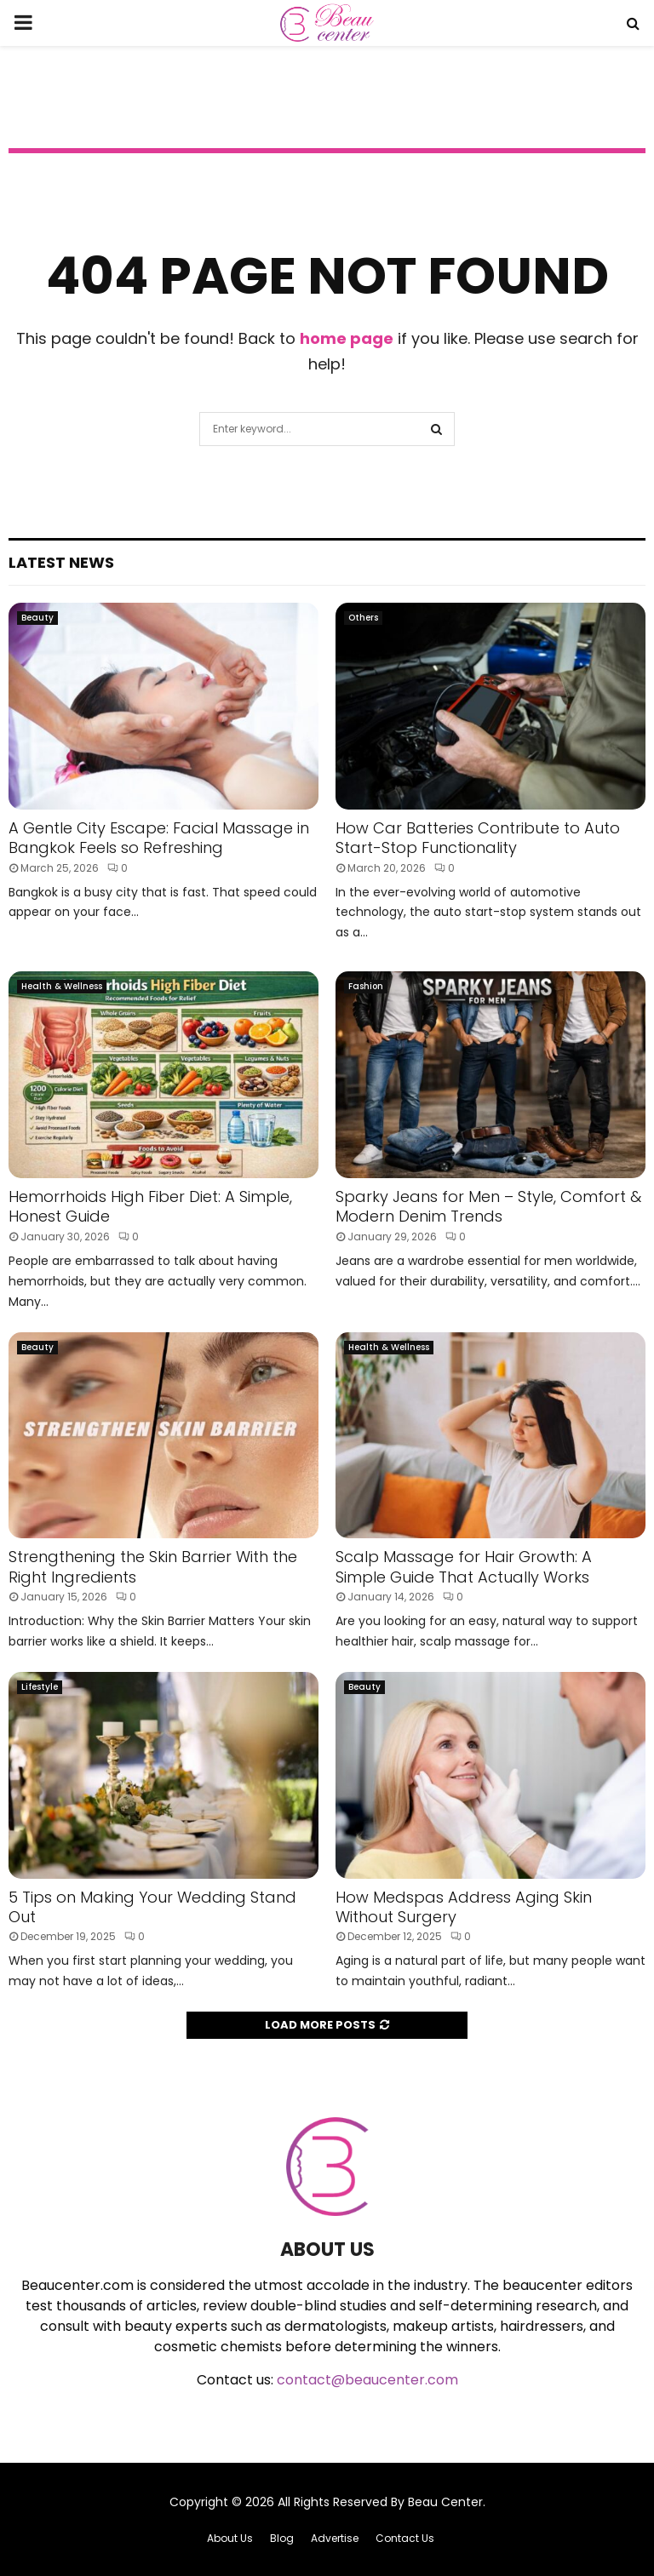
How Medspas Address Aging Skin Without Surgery (464, 1906)
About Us (230, 2538)
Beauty (37, 617)
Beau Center (445, 2501)
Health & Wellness (61, 986)
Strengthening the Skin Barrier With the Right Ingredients (153, 1566)
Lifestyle (39, 1686)
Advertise (335, 2538)
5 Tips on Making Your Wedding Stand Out (152, 1906)
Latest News (61, 562)
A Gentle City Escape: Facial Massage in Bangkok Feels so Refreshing (159, 837)
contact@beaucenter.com (367, 2380)
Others (363, 617)
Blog (282, 2538)
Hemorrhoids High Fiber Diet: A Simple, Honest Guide (150, 1206)
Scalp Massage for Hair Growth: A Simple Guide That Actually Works (464, 1566)
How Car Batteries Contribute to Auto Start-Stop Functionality (478, 837)
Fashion (365, 986)
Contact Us (405, 2538)
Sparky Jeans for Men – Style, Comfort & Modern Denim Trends (488, 1206)
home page (346, 338)
